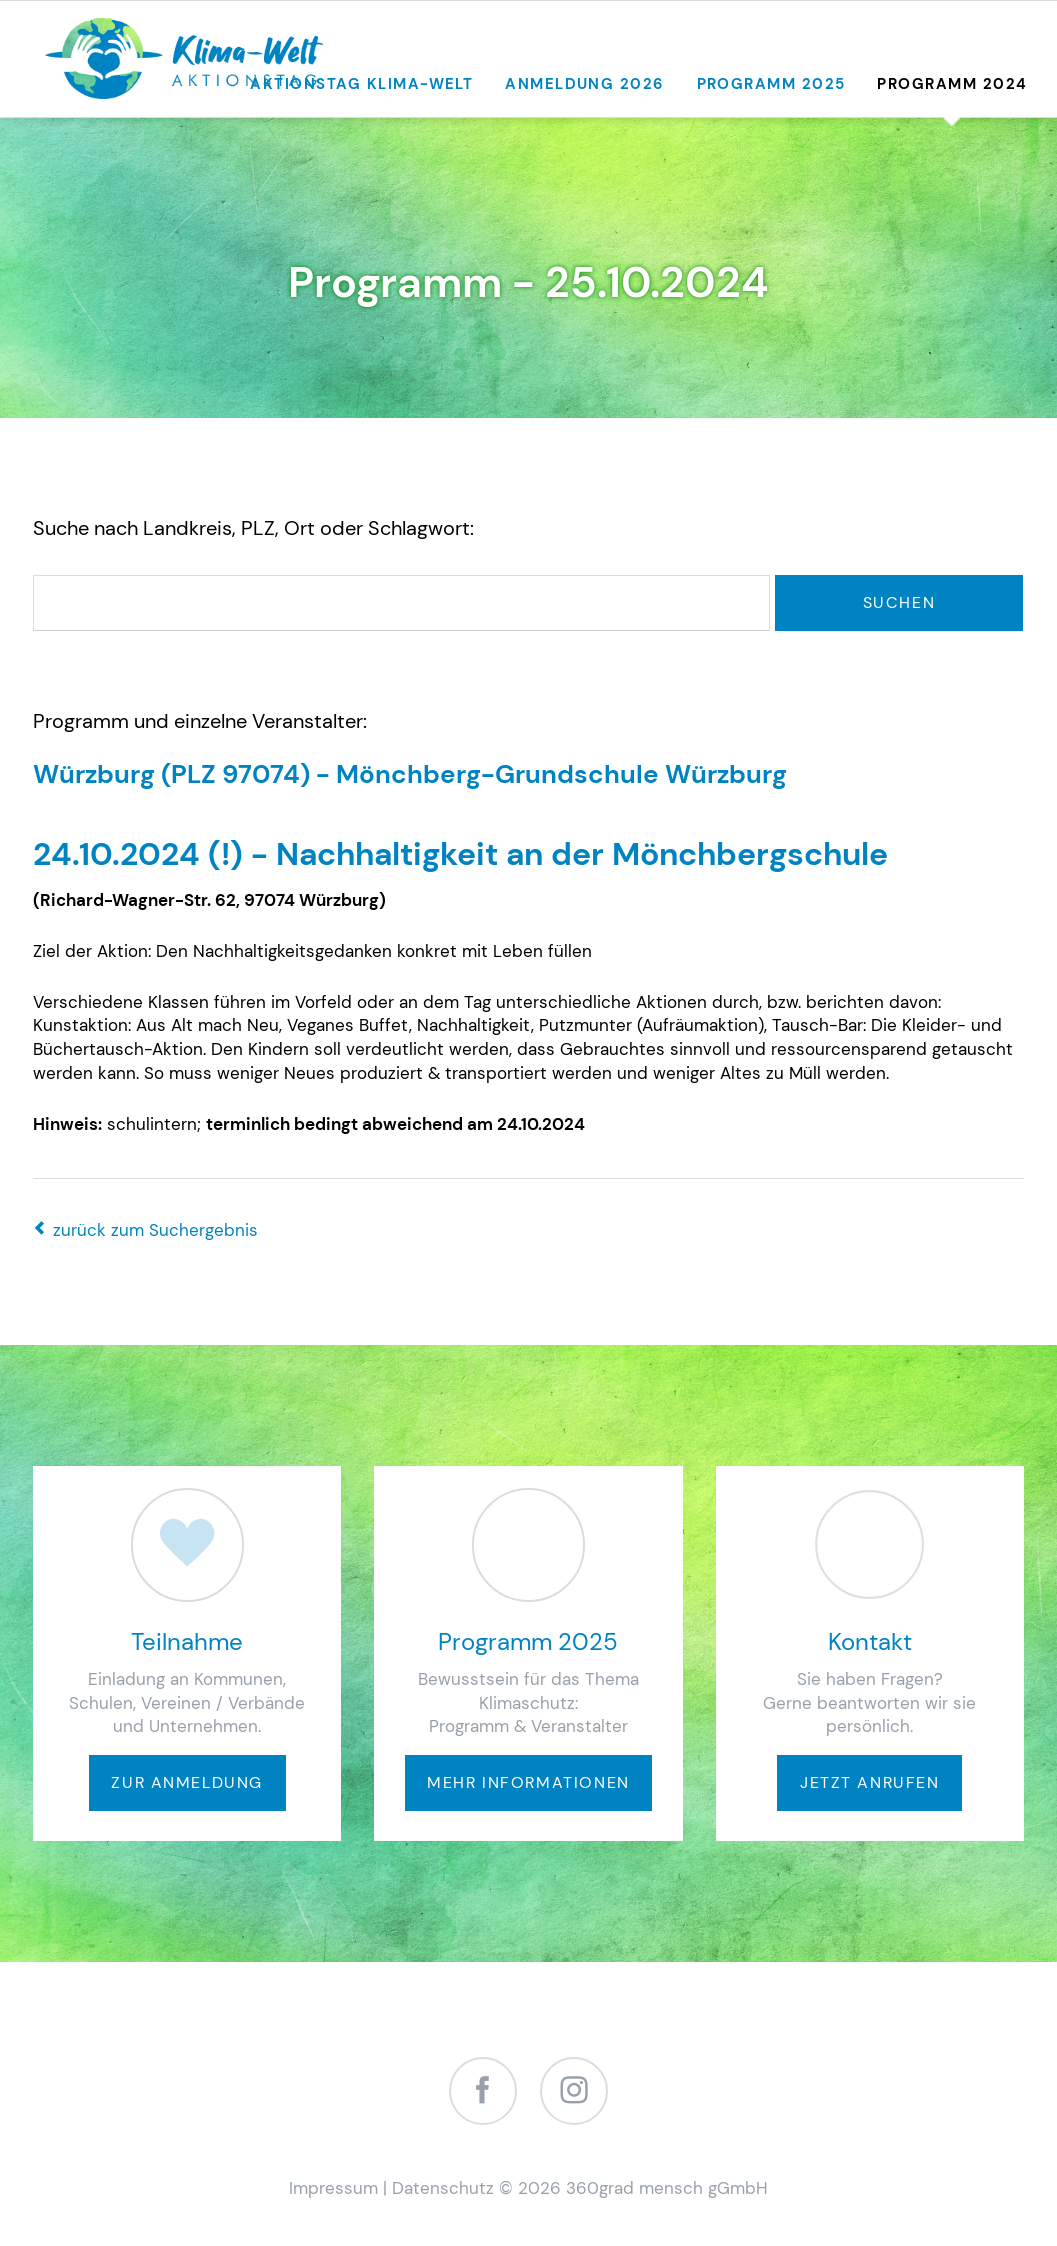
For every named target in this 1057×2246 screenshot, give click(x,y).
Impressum (333, 2188)
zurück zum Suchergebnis (155, 1230)
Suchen (899, 602)
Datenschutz (443, 2188)
